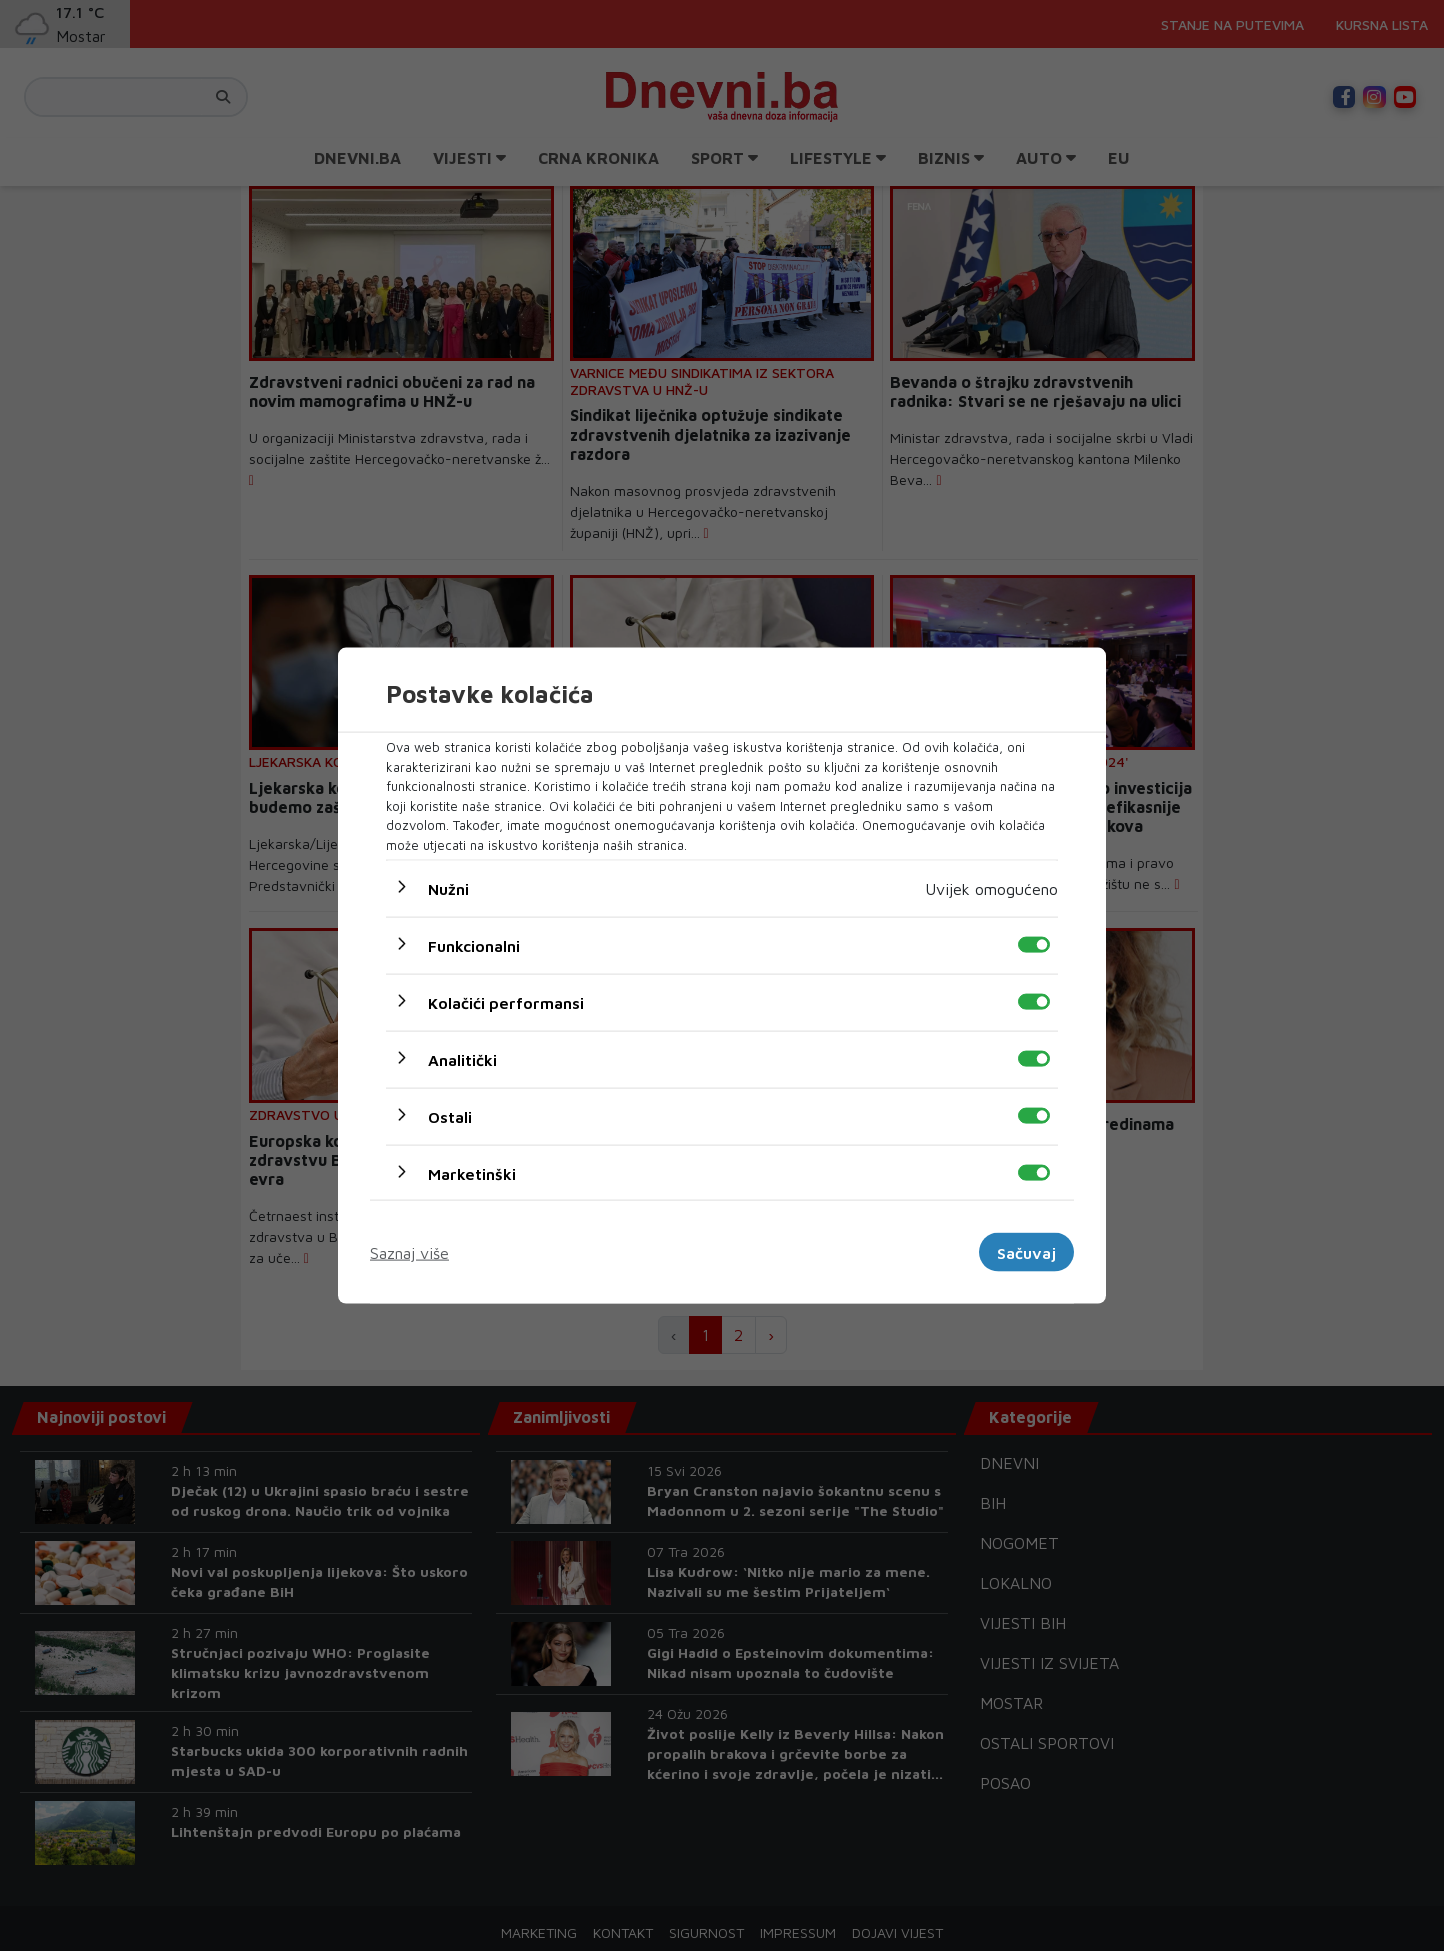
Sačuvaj (1026, 1252)
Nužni (448, 889)
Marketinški (472, 1174)
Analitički (462, 1060)
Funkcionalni (474, 946)
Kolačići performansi (506, 1003)
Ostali (450, 1117)
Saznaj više (409, 1252)
